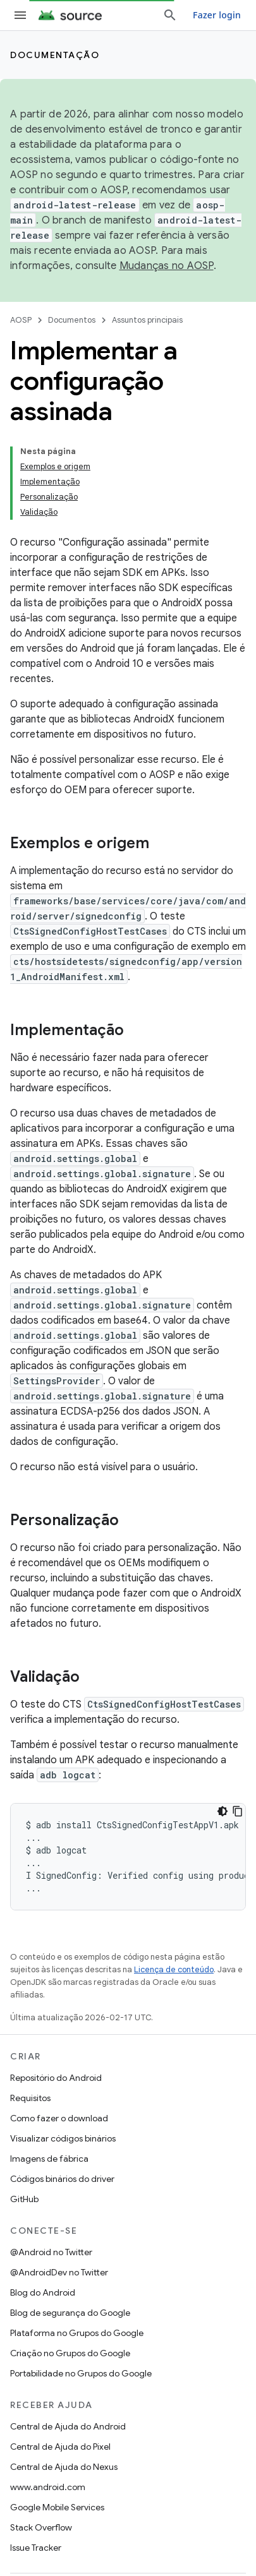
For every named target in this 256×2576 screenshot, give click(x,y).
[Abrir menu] (20, 15)
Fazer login (217, 15)
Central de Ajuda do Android (68, 2426)
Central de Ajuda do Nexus (64, 2466)
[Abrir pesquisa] (170, 15)
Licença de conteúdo (174, 1969)
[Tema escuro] (222, 1811)
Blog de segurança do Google (70, 2312)
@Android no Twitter (51, 2252)
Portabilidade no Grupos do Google (81, 2373)
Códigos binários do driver (62, 2178)
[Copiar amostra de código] (237, 1811)
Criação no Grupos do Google (70, 2353)
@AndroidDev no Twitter (59, 2272)
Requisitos (30, 2098)
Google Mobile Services (57, 2507)
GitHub (24, 2199)
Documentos (71, 320)
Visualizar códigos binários (63, 2138)
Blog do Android (42, 2292)
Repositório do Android (56, 2077)
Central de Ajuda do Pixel (60, 2446)
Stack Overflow (41, 2527)
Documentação (54, 55)
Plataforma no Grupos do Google (76, 2333)
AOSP (21, 320)
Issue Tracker (35, 2547)
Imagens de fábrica (49, 2158)
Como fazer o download (59, 2118)
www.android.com (47, 2487)
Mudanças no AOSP (166, 266)
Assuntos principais (147, 320)
